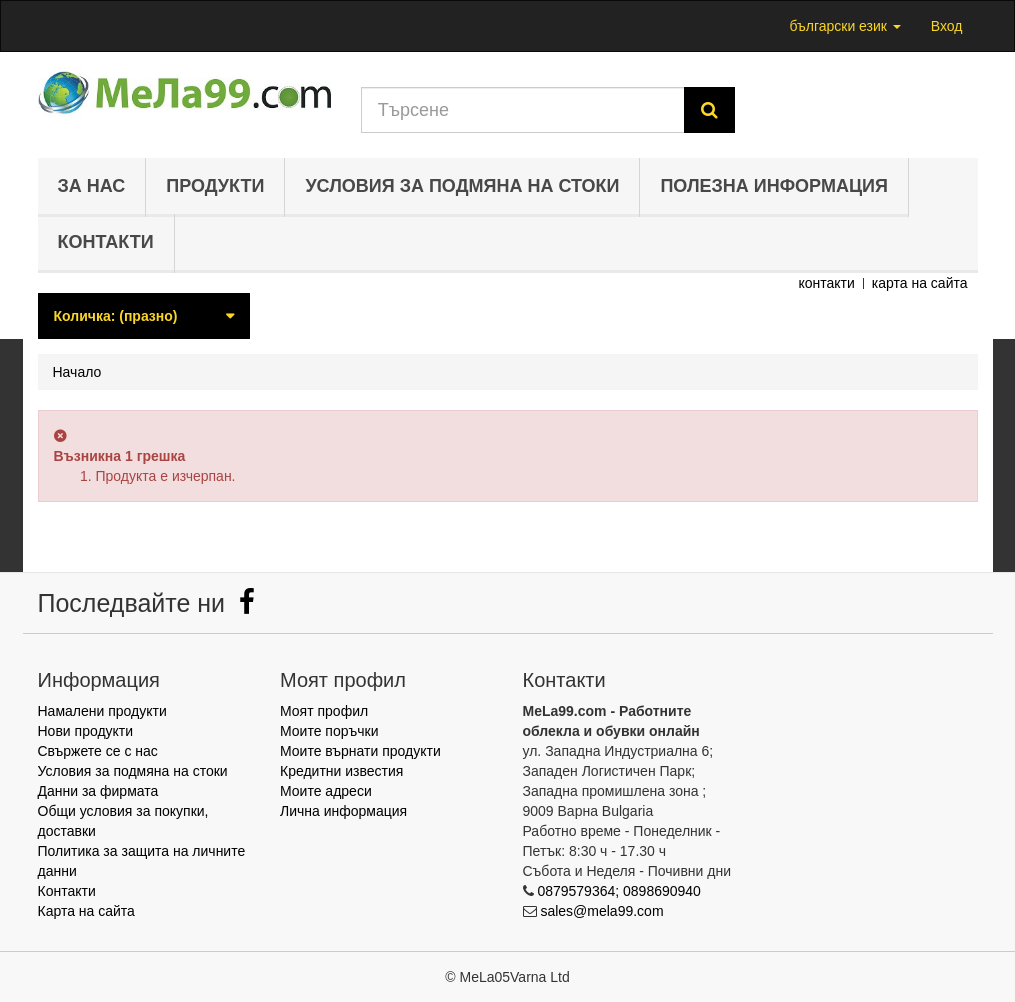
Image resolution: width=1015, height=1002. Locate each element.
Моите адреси (326, 791)
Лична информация (343, 811)
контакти (826, 283)
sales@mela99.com (601, 911)
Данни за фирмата (98, 791)
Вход (947, 26)
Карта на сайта (86, 911)
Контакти (106, 242)
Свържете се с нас (98, 751)
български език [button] (844, 26)
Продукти (215, 186)
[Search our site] (523, 110)
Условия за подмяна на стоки (462, 186)
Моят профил (324, 711)
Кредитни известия (341, 771)
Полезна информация (774, 186)
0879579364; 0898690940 (619, 891)
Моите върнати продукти (360, 751)
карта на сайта (920, 283)
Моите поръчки (329, 731)
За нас (92, 186)
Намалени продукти (102, 711)
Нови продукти (86, 731)
